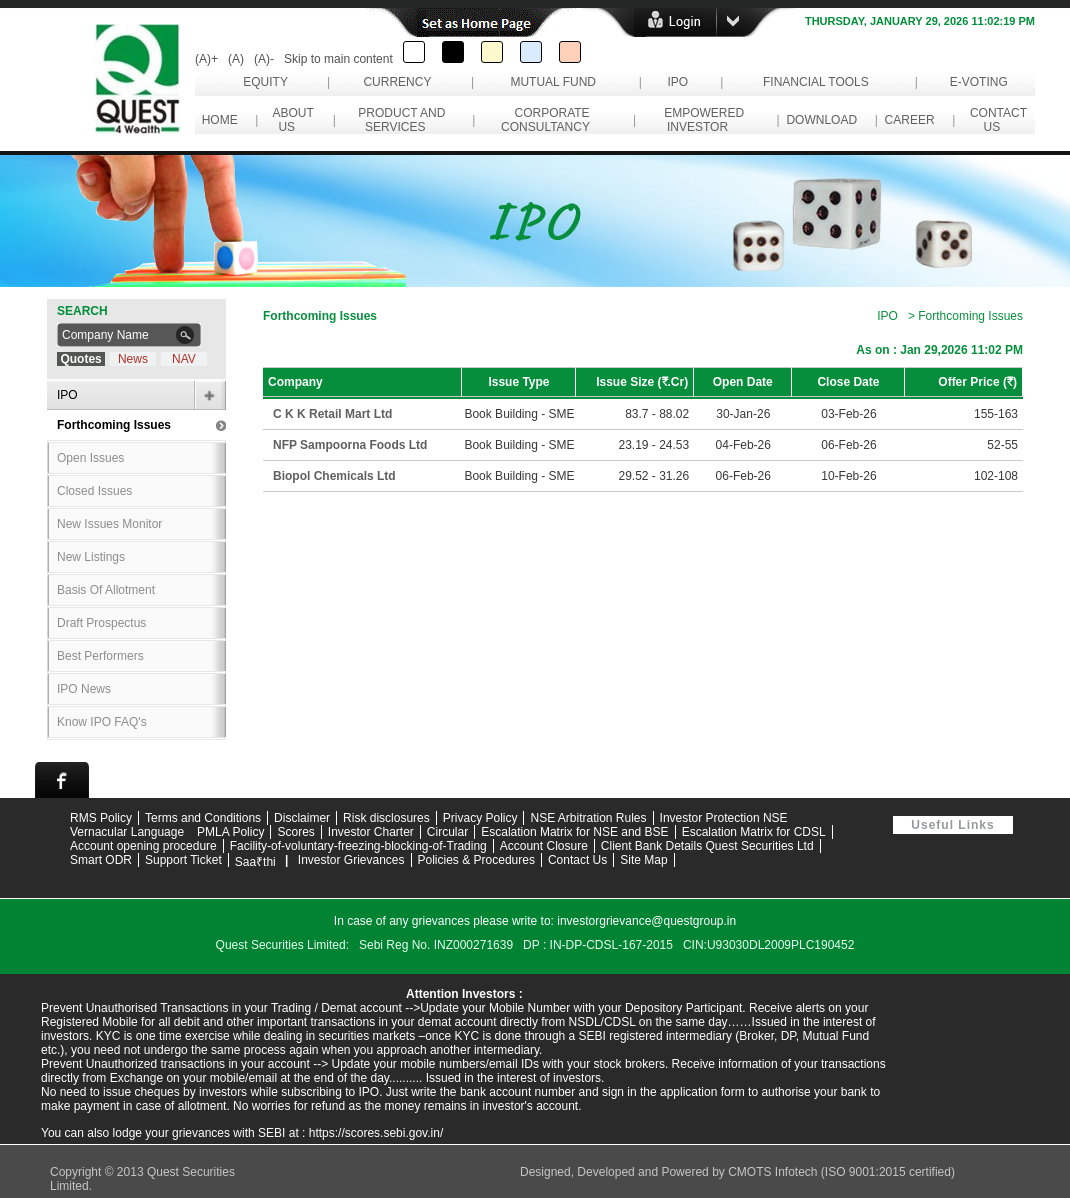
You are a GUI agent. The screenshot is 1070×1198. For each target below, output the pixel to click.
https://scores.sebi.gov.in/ (376, 1133)
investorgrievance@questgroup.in (646, 921)
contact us (995, 120)
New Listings (91, 557)
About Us (289, 120)
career (909, 120)
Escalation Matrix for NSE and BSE (574, 832)
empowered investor (701, 120)
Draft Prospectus (101, 623)
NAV (184, 359)
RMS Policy (101, 818)
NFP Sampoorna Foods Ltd (350, 445)
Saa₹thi (255, 862)
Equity (265, 82)
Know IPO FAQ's (102, 722)
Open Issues (90, 458)
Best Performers (100, 656)
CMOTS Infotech (774, 1172)
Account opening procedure (143, 846)
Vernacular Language (127, 832)
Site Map (643, 860)
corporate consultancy (548, 120)
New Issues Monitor (109, 524)
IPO (677, 82)
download (822, 120)
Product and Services (399, 120)
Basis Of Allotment (106, 590)
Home (219, 120)
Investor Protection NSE (724, 818)
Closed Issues (94, 491)
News (133, 359)
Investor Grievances (351, 860)
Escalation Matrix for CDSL (754, 832)
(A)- (264, 59)
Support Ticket (183, 860)
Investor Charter (371, 832)
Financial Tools (816, 82)
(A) (236, 59)
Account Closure (544, 846)
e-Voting (978, 82)
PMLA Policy (230, 832)
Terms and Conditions (203, 818)
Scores (295, 832)
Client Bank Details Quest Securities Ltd (707, 846)
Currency (397, 82)
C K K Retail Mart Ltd (332, 414)
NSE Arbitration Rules (588, 818)
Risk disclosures (386, 818)
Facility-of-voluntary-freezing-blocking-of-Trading (358, 846)
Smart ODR (101, 860)
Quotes (80, 359)
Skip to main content (338, 59)
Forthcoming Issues (114, 425)
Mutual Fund (553, 82)
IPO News (84, 689)
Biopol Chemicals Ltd (334, 476)
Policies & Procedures (476, 860)
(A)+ (206, 59)
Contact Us (577, 860)
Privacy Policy (480, 818)
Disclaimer (302, 818)
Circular (447, 832)
